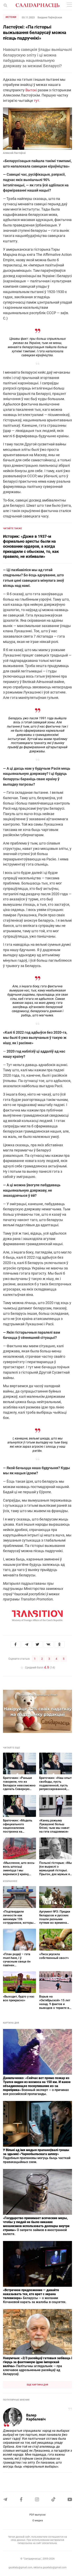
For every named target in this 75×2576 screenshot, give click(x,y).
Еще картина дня (37, 2384)
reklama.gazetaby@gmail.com (50, 2567)
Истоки (11, 17)
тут (36, 100)
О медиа (37, 2520)
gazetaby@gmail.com (20, 2567)
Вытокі (31, 90)
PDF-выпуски (37, 2514)
